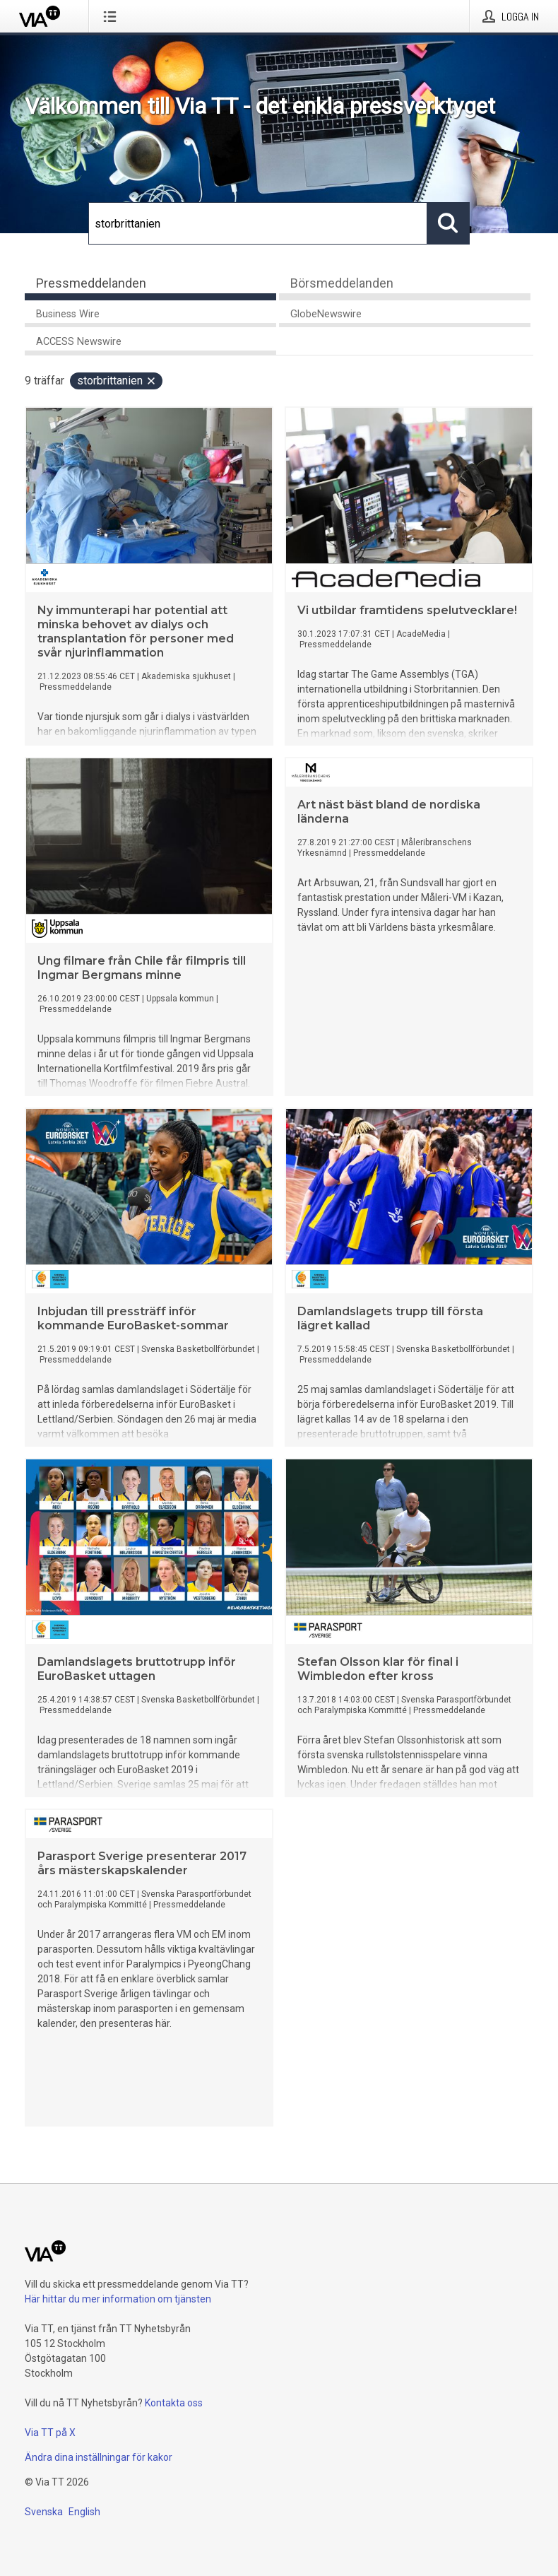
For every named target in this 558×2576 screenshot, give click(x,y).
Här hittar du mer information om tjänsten (118, 2299)
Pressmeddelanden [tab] (91, 283)
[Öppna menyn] (113, 16)
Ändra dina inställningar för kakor (98, 2457)
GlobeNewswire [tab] (326, 314)
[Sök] (257, 223)
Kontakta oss (174, 2403)
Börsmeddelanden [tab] (341, 283)
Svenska (44, 2511)
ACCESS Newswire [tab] (78, 342)
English (84, 2511)
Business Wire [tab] (68, 314)
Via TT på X (50, 2432)
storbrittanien (117, 380)
